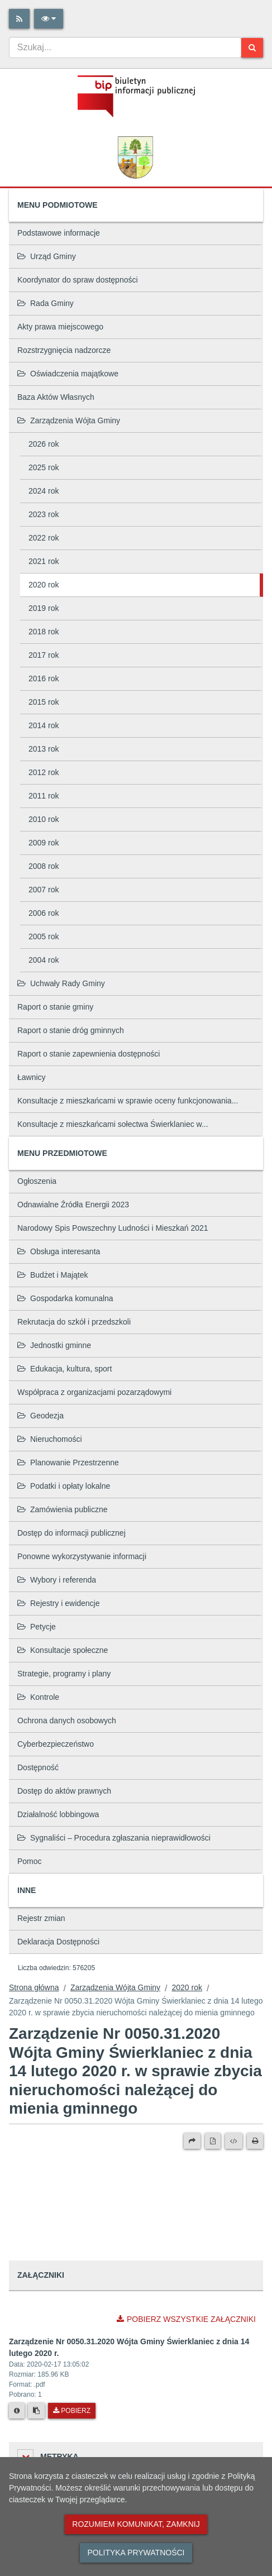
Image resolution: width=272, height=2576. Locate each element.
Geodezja (40, 1415)
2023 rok (43, 514)
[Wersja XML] (233, 2141)
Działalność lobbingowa (58, 1814)
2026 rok (43, 443)
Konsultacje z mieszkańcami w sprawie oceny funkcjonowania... (127, 1100)
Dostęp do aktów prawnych (64, 1790)
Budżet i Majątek (52, 1274)
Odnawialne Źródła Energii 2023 (73, 1204)
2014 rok (43, 725)
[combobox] (125, 47)
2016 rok (43, 678)
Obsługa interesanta (58, 1251)
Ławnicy (31, 1077)
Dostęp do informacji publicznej (71, 1532)
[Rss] (19, 18)
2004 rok (43, 959)
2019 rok (43, 608)
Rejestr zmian (41, 1918)
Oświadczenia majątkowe (67, 373)
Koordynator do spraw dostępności (77, 279)
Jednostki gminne (54, 1345)
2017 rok (43, 655)
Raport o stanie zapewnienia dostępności (88, 1053)
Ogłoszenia (36, 1181)
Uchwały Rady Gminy (61, 983)
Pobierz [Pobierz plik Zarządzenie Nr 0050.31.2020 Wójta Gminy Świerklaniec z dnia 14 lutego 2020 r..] (71, 2411)
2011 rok (43, 795)
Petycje (36, 1626)
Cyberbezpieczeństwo (55, 1743)
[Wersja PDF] (213, 2141)
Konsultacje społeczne (62, 1650)
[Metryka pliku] (17, 2411)
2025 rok (43, 467)
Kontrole (38, 1697)
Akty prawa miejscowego (60, 326)
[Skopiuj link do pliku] (36, 2411)
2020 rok (43, 584)
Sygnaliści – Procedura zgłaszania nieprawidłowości (114, 1837)
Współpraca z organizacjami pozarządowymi (94, 1392)
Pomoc (29, 1861)
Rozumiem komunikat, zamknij (135, 2524)
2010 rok (43, 819)
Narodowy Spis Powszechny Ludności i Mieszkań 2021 (112, 1228)
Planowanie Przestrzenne (68, 1462)
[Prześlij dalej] (192, 2141)
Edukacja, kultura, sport (64, 1368)
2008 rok (43, 866)
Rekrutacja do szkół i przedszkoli (74, 1321)
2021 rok (43, 561)
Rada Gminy (45, 303)
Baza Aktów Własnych (55, 397)
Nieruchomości (49, 1439)
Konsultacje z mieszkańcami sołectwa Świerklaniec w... (112, 1124)
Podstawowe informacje (58, 232)
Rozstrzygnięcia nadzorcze (64, 350)
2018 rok (43, 631)
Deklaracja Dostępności (58, 1941)
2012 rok (43, 772)
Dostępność (38, 1767)
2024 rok (43, 490)
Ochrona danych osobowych (66, 1720)
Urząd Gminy (46, 256)
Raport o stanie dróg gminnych (70, 1030)
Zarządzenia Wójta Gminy (68, 420)
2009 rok (43, 842)
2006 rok (43, 913)
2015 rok (43, 701)
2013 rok (43, 748)
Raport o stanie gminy (55, 1006)
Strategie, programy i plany (64, 1673)
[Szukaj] (252, 48)
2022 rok (43, 537)
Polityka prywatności (135, 2552)
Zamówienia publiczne (62, 1509)
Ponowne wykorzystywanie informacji (81, 1556)
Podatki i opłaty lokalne (63, 1485)
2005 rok (43, 936)
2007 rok (43, 889)
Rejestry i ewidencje (58, 1603)
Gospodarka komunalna (65, 1298)
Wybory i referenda (56, 1579)
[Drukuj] (255, 2141)
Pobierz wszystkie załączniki (186, 2319)
